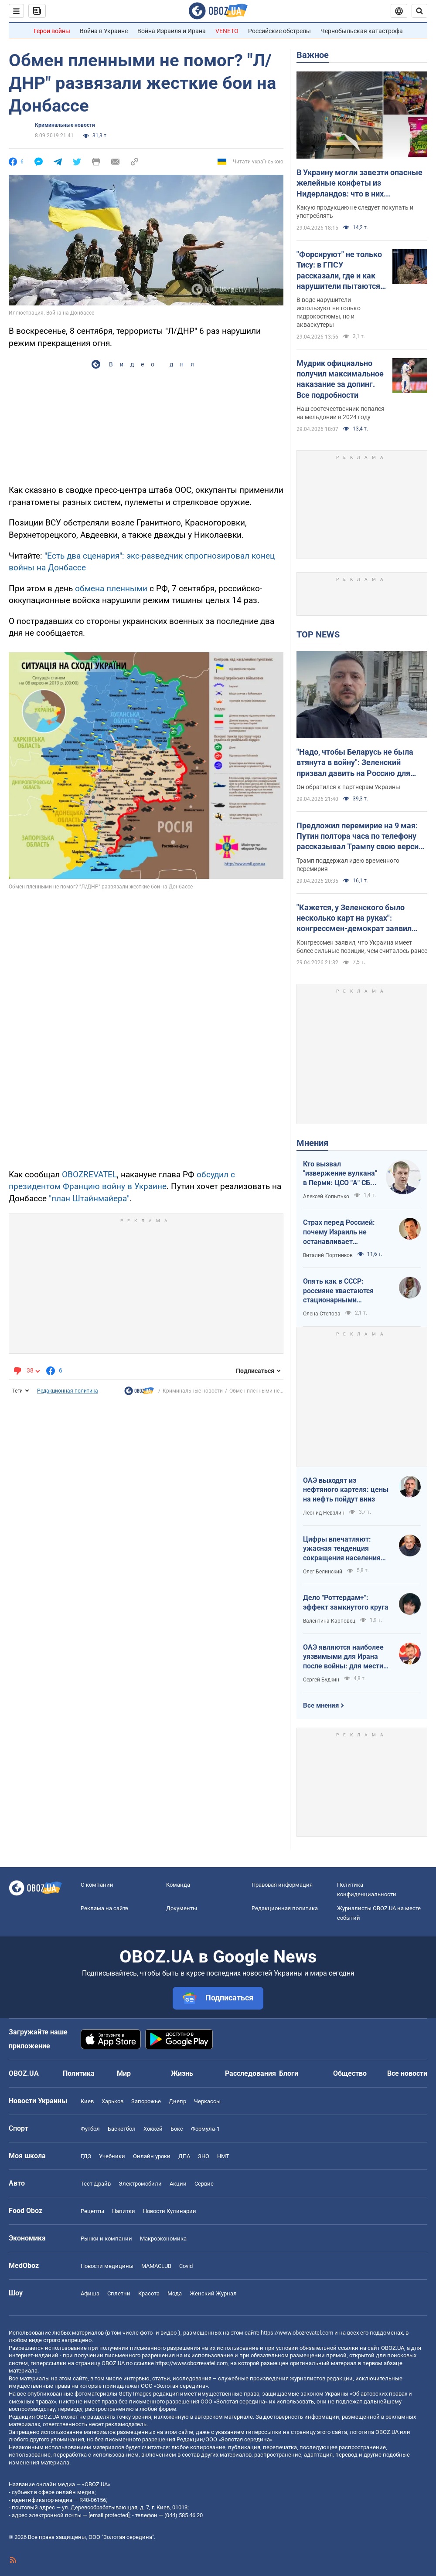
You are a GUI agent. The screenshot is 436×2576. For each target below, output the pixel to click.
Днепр (177, 2101)
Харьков (112, 2101)
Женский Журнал (213, 2293)
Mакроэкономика (163, 2238)
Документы (181, 1908)
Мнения (312, 1143)
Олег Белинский (322, 1572)
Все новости (407, 2073)
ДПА (184, 2156)
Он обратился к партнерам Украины (348, 786)
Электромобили (140, 2183)
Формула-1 (205, 2128)
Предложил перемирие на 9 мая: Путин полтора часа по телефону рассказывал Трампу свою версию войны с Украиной (360, 836)
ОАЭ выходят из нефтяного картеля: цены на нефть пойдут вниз (345, 1489)
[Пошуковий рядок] (419, 10)
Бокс (176, 2128)
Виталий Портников (328, 1255)
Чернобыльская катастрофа (361, 30)
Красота (149, 2293)
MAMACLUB (156, 2266)
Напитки (123, 2211)
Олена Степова (322, 1314)
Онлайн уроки (151, 2156)
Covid (186, 2266)
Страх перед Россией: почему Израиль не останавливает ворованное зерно (339, 1232)
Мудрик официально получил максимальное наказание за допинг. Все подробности (340, 379)
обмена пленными (111, 588)
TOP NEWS (318, 634)
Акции (178, 2183)
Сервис (204, 2183)
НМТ (223, 2156)
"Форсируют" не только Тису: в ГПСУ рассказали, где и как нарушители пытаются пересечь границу (339, 270)
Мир (124, 2073)
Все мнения (321, 1705)
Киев (87, 2101)
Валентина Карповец (329, 1621)
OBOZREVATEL (89, 1174)
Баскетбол (122, 2128)
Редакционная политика (67, 1391)
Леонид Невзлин (323, 1513)
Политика (79, 2073)
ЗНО (203, 2156)
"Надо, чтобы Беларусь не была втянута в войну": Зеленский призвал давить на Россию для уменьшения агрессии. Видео (354, 763)
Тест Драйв (96, 2183)
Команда (178, 1884)
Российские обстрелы (279, 30)
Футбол (90, 2128)
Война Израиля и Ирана (171, 30)
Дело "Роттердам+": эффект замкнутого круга (345, 1602)
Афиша (90, 2293)
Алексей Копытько (326, 1196)
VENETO (226, 30)
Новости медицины (107, 2266)
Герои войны (52, 30)
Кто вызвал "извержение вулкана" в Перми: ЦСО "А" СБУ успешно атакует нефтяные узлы (340, 1174)
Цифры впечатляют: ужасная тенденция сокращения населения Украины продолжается (342, 1549)
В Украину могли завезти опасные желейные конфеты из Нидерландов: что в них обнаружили (359, 183)
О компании (97, 1884)
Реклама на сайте (104, 1908)
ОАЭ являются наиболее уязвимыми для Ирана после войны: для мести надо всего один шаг (343, 1657)
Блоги (288, 2073)
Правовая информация (282, 1884)
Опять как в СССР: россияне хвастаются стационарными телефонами (338, 1291)
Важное (312, 55)
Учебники (112, 2156)
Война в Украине (104, 30)
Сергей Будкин (321, 1680)
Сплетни (118, 2293)
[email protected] (109, 2515)
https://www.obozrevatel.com (297, 2332)
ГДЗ (86, 2156)
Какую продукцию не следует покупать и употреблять (354, 211)
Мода (174, 2293)
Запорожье (146, 2101)
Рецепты (92, 2211)
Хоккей (153, 2128)
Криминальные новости (65, 125)
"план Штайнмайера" (89, 1198)
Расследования (250, 2073)
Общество (350, 2073)
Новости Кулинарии (169, 2211)
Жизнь (182, 2073)
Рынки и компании (106, 2238)
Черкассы (207, 2101)
